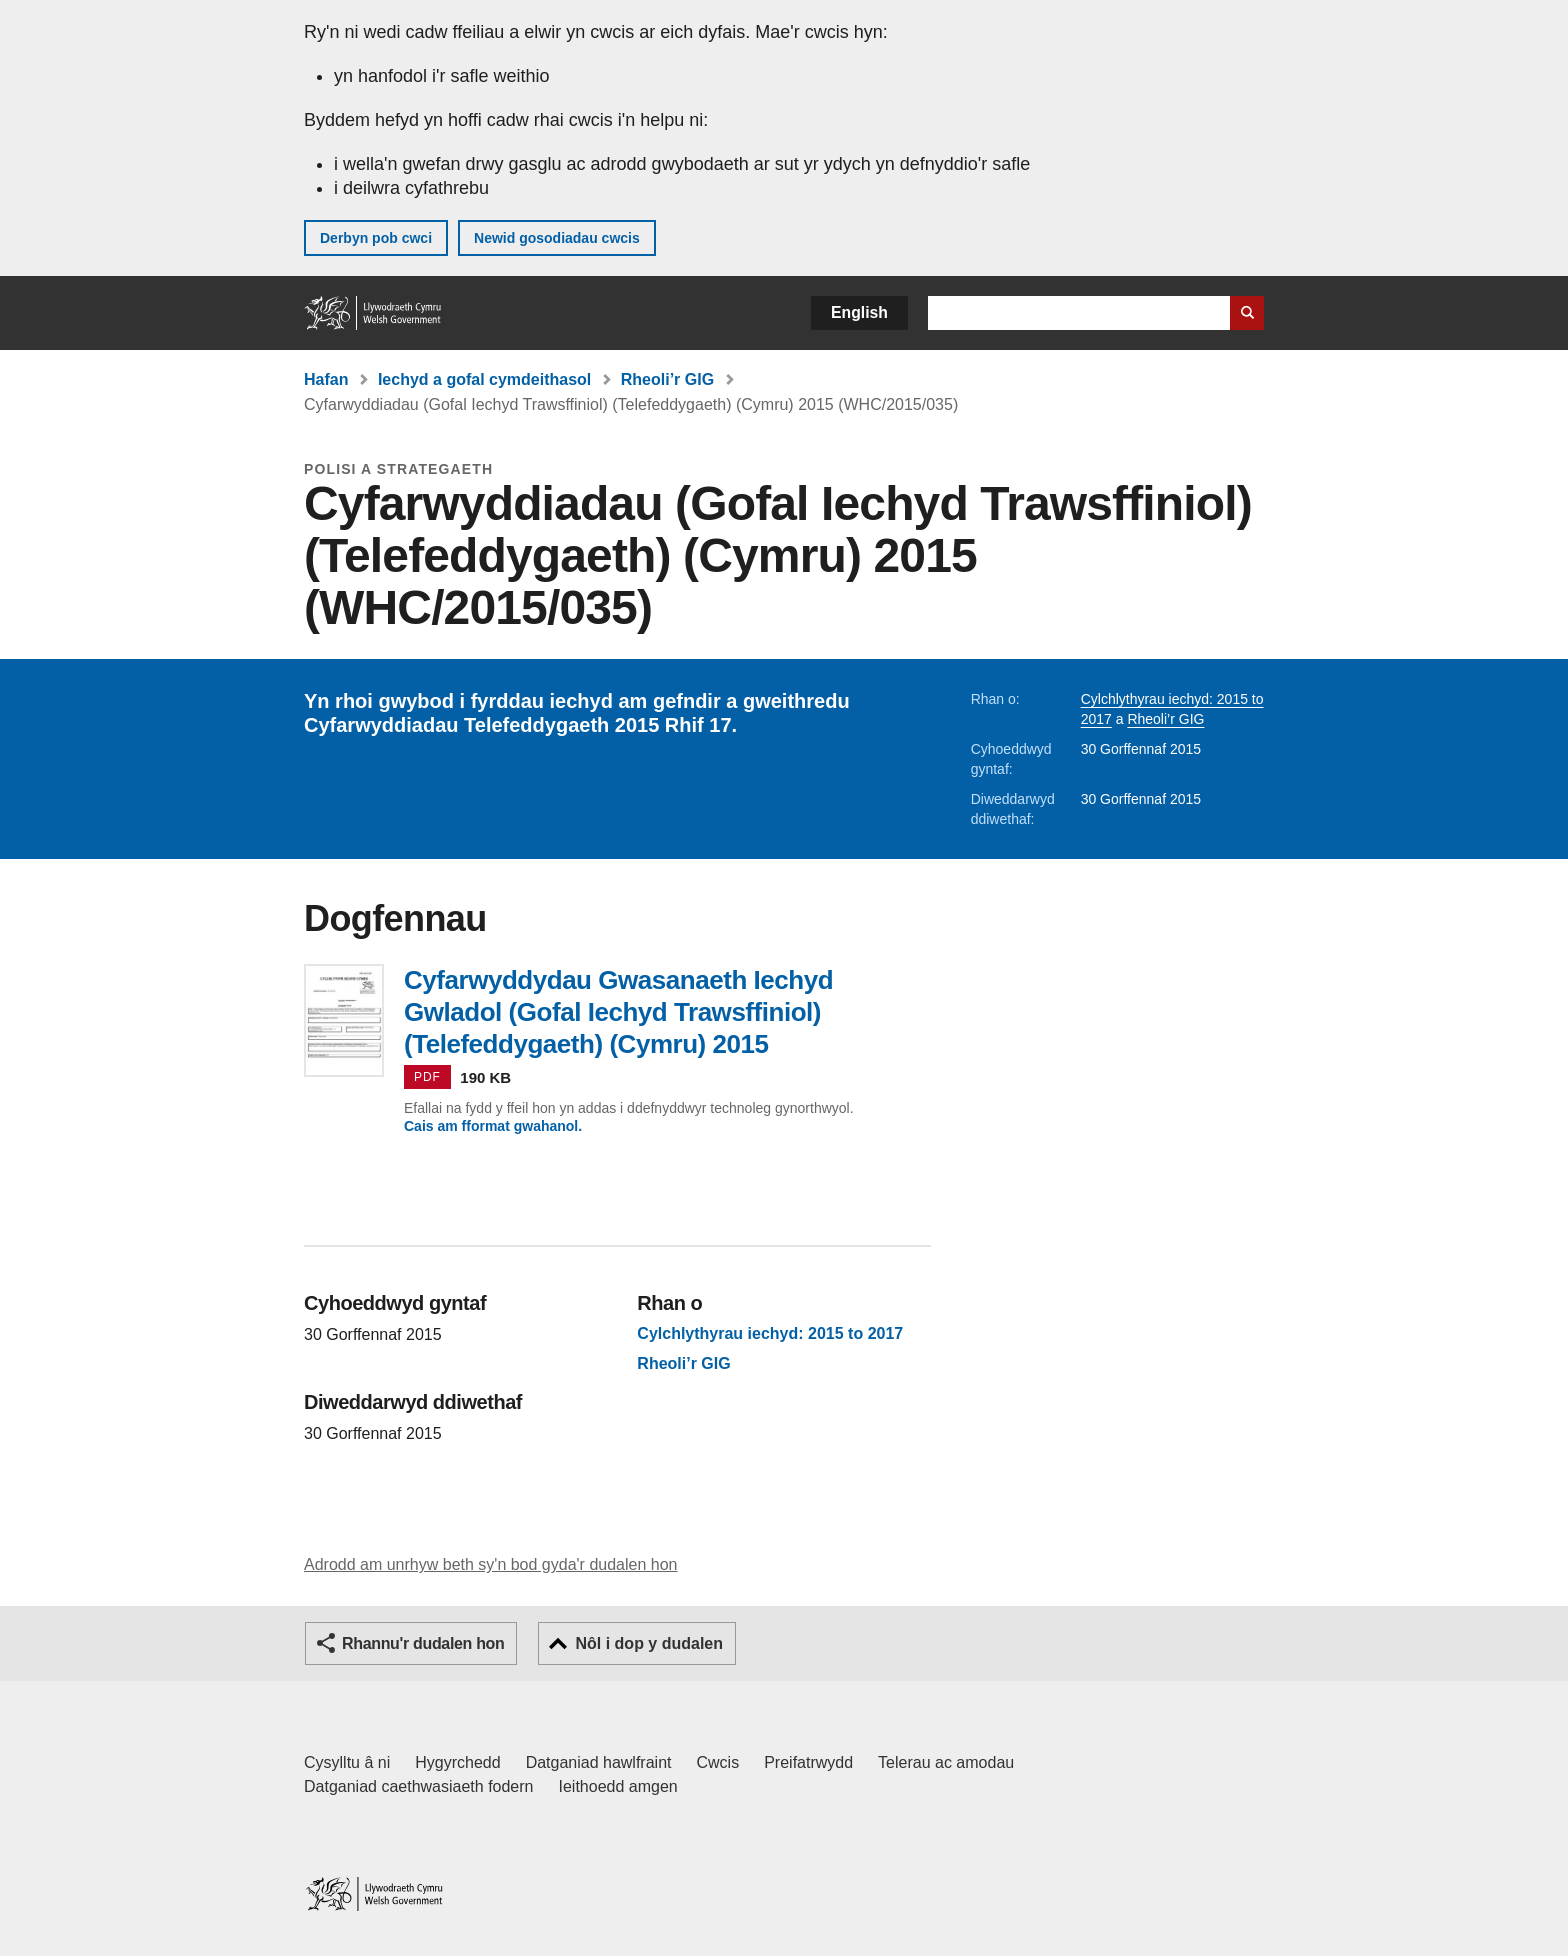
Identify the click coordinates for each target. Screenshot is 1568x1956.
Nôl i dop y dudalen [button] (649, 1643)
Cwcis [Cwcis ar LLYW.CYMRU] (718, 1762)
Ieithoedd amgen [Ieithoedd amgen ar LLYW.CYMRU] (618, 1786)
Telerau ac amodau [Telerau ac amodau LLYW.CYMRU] (946, 1762)
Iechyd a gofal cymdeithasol (484, 379)
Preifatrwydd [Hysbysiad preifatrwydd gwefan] (808, 1762)
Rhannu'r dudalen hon (423, 1643)
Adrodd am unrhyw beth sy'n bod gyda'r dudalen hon (490, 1564)
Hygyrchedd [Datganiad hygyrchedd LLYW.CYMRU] (457, 1762)
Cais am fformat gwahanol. (493, 1126)
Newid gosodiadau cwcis (557, 238)
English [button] (859, 312)
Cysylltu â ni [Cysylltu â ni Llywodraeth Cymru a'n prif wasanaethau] (347, 1762)
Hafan (326, 379)
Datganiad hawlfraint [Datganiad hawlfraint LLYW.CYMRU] (599, 1762)
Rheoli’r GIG (667, 379)
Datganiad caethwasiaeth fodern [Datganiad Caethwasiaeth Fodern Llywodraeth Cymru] (419, 1786)
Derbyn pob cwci (376, 238)
